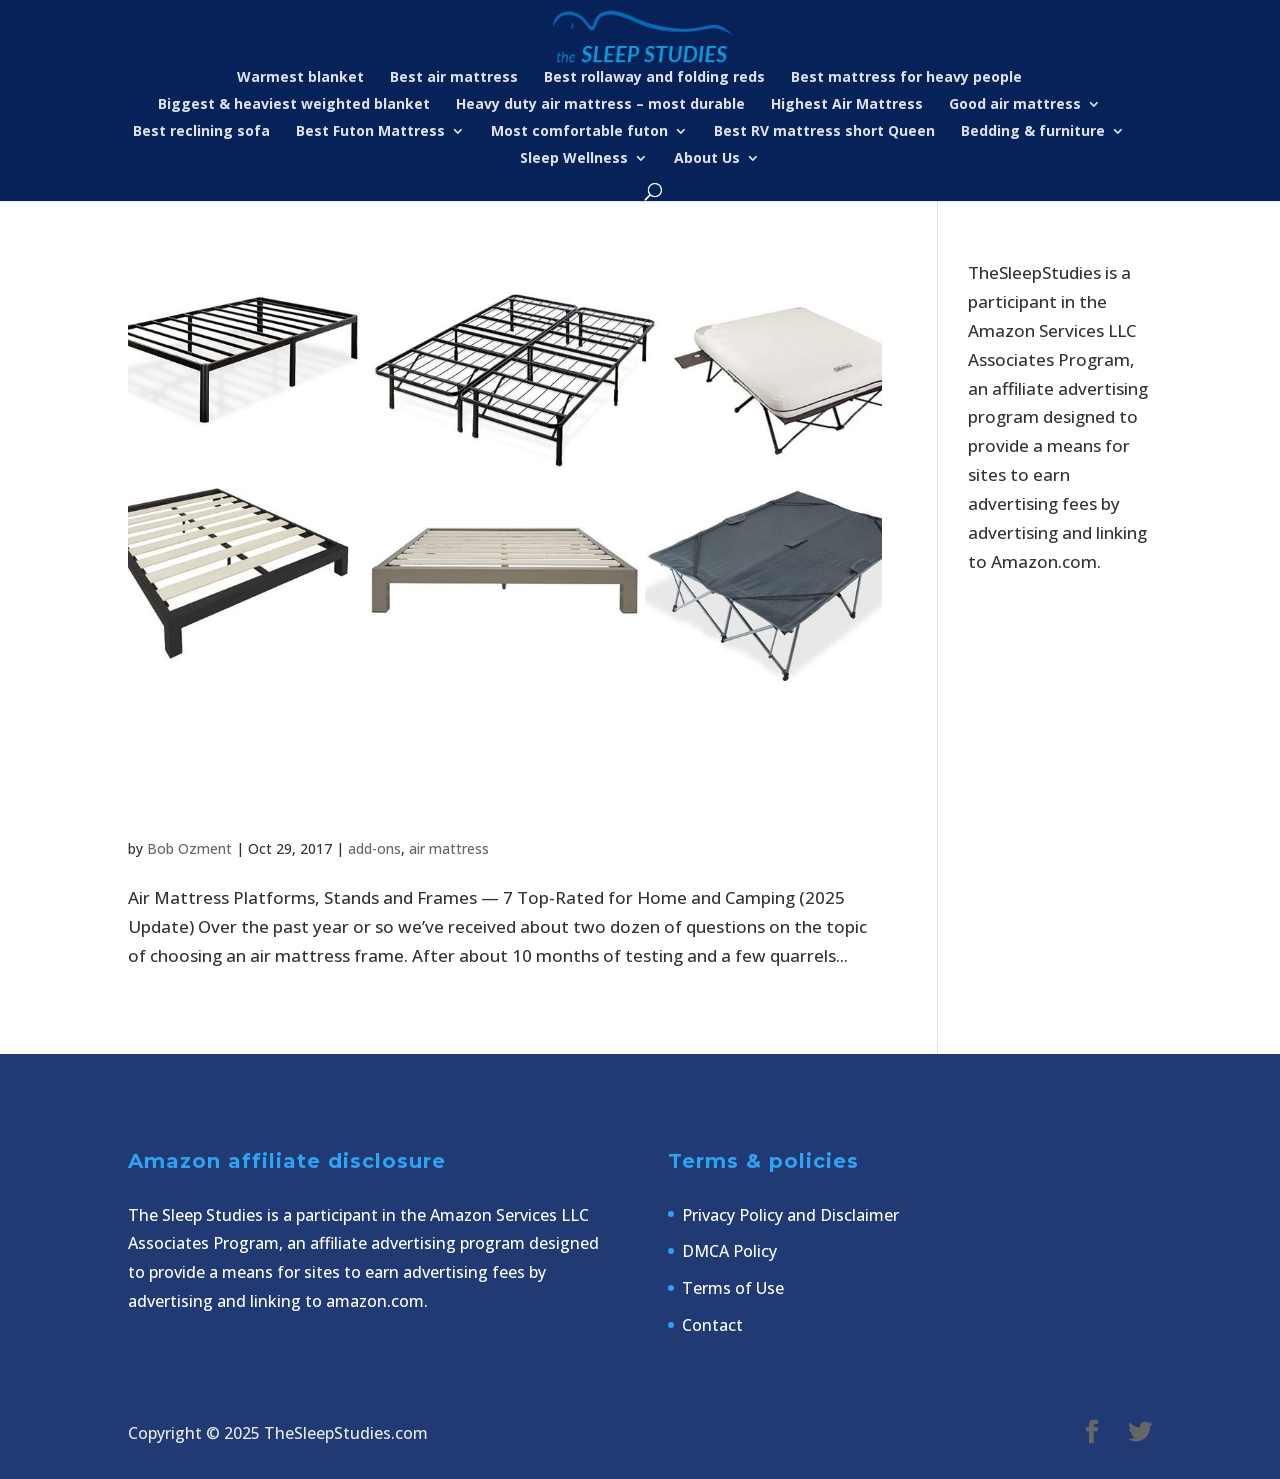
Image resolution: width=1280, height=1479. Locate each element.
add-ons (374, 848)
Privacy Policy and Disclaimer (790, 1215)
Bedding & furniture (1033, 132)
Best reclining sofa (201, 132)
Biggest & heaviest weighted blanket (294, 105)
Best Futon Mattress (370, 132)
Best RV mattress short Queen (824, 132)
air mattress (449, 848)
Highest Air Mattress (847, 105)
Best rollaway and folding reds (654, 78)
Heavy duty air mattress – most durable (600, 105)
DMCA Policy (729, 1251)
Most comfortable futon (579, 132)
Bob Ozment (189, 848)
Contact (712, 1325)
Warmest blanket (300, 78)
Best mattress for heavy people (906, 78)
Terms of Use (733, 1288)
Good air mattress (1015, 105)
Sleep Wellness (574, 159)
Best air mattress (454, 78)
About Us (707, 159)
